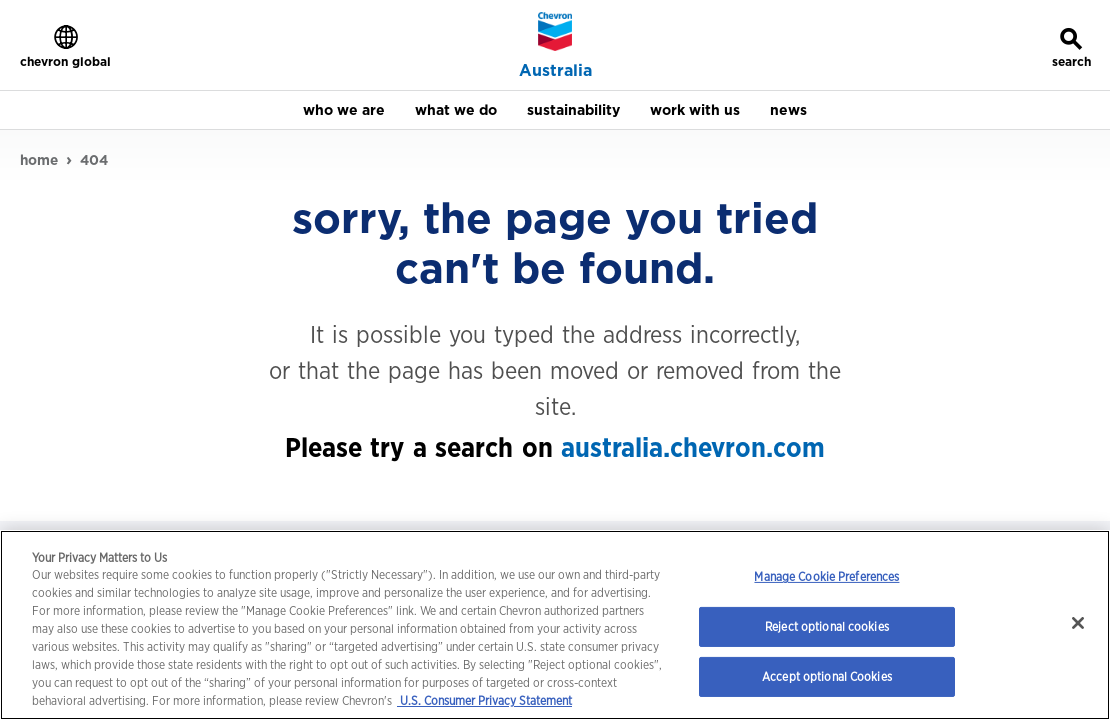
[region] (555, 625)
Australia (555, 71)
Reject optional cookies (827, 626)
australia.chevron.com (693, 446)
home (39, 159)
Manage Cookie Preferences (826, 576)
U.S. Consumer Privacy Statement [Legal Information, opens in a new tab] (484, 700)
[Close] (1078, 623)
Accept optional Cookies (827, 676)
